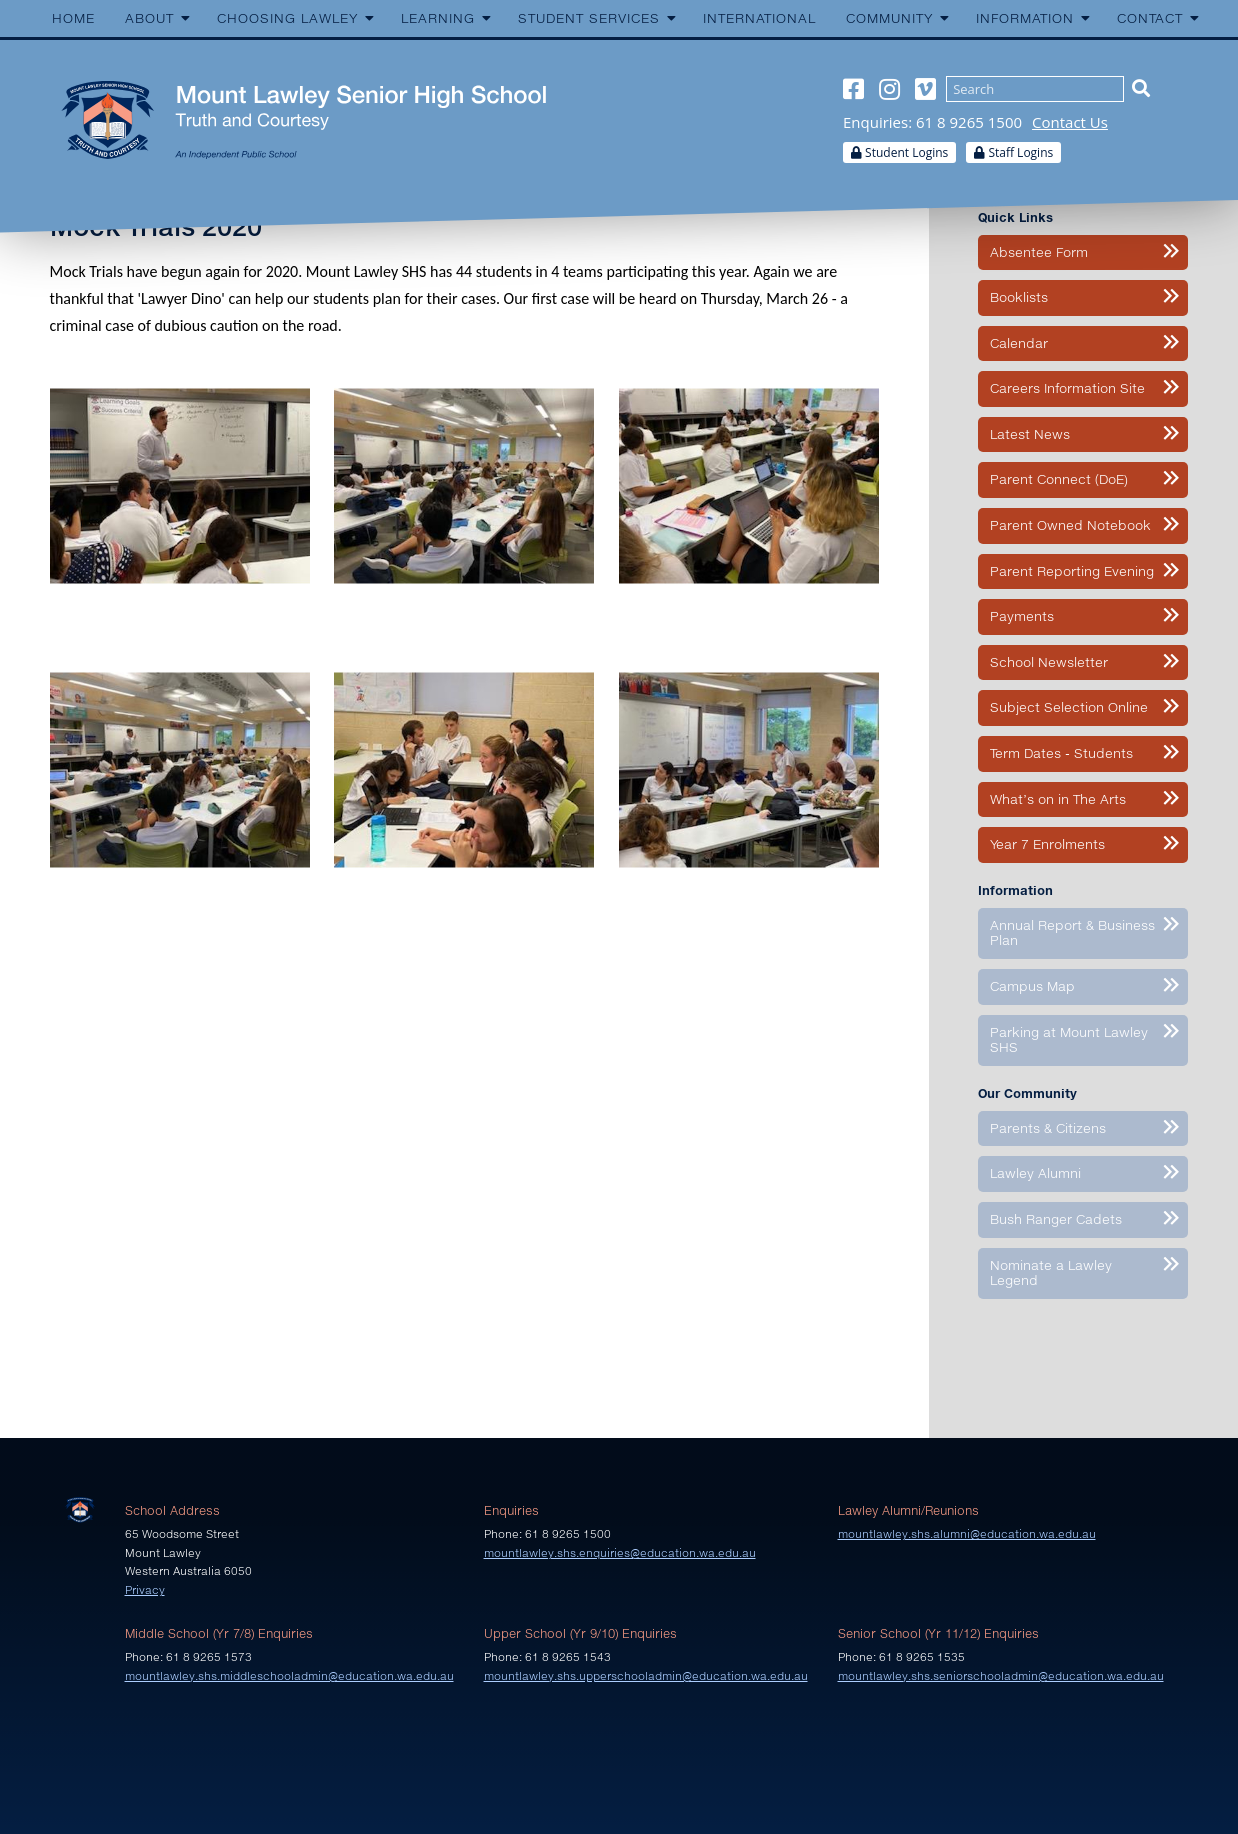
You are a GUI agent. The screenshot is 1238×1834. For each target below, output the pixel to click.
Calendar (1019, 343)
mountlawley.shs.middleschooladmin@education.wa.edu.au (289, 1675)
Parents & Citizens (1048, 1128)
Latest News (1030, 434)
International (759, 18)
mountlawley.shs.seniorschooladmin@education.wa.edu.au (1001, 1675)
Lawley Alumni (1035, 1173)
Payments (1022, 616)
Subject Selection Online (1069, 707)
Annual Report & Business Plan (1072, 933)
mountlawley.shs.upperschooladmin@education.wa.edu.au (646, 1675)
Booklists (1019, 297)
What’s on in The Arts (1058, 799)
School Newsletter (1049, 662)
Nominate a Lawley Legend (1051, 1273)
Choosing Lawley (287, 18)
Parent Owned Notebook (1070, 525)
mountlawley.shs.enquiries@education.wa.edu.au (620, 1552)
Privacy (145, 1589)
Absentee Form (1039, 252)
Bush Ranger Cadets (1056, 1219)
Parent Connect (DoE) (1059, 479)
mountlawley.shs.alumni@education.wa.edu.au (967, 1533)
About (149, 18)
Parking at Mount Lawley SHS (1069, 1040)
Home (73, 18)
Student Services (589, 18)
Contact (1150, 18)
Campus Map (1032, 986)
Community (889, 18)
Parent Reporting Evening (1072, 571)
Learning (438, 18)
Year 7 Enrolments (1047, 844)
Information (1025, 18)
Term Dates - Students (1061, 753)
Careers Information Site (1067, 388)
